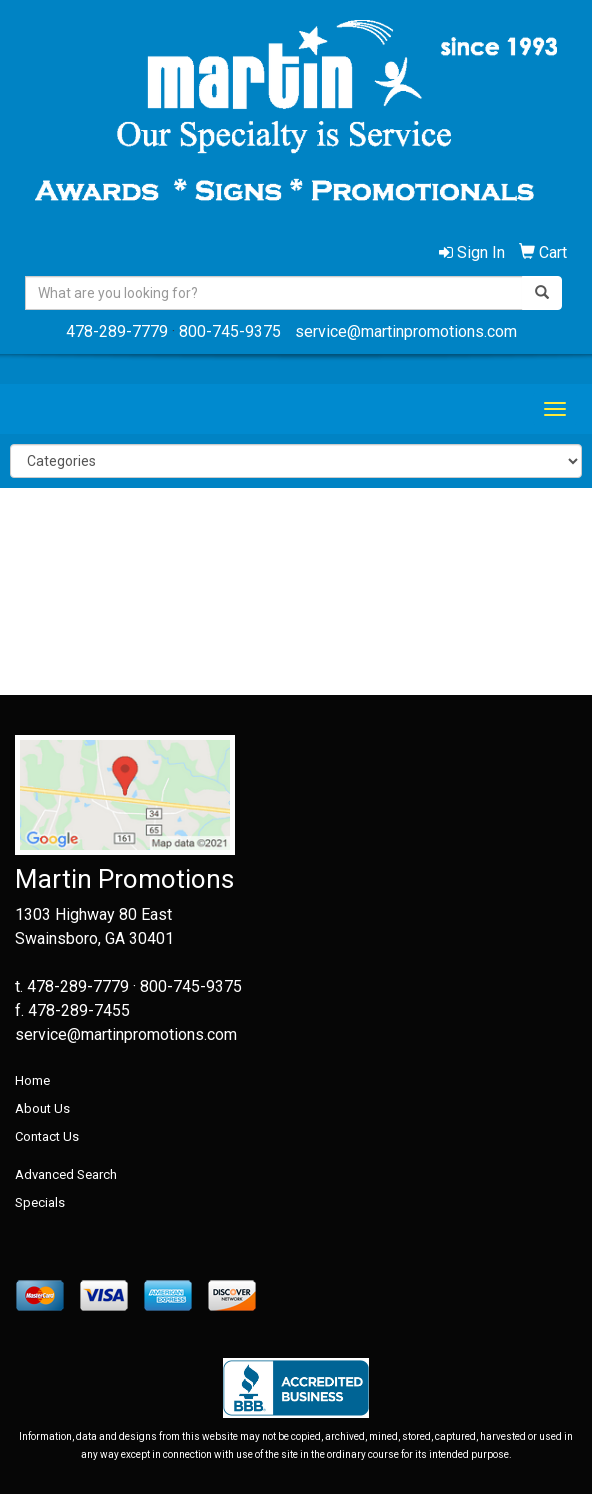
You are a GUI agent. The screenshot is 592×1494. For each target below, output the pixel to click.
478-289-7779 (117, 331)
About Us (42, 1108)
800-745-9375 (230, 331)
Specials (40, 1202)
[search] (542, 293)
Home (32, 1080)
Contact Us (47, 1136)
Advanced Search (66, 1174)
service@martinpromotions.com (406, 331)
